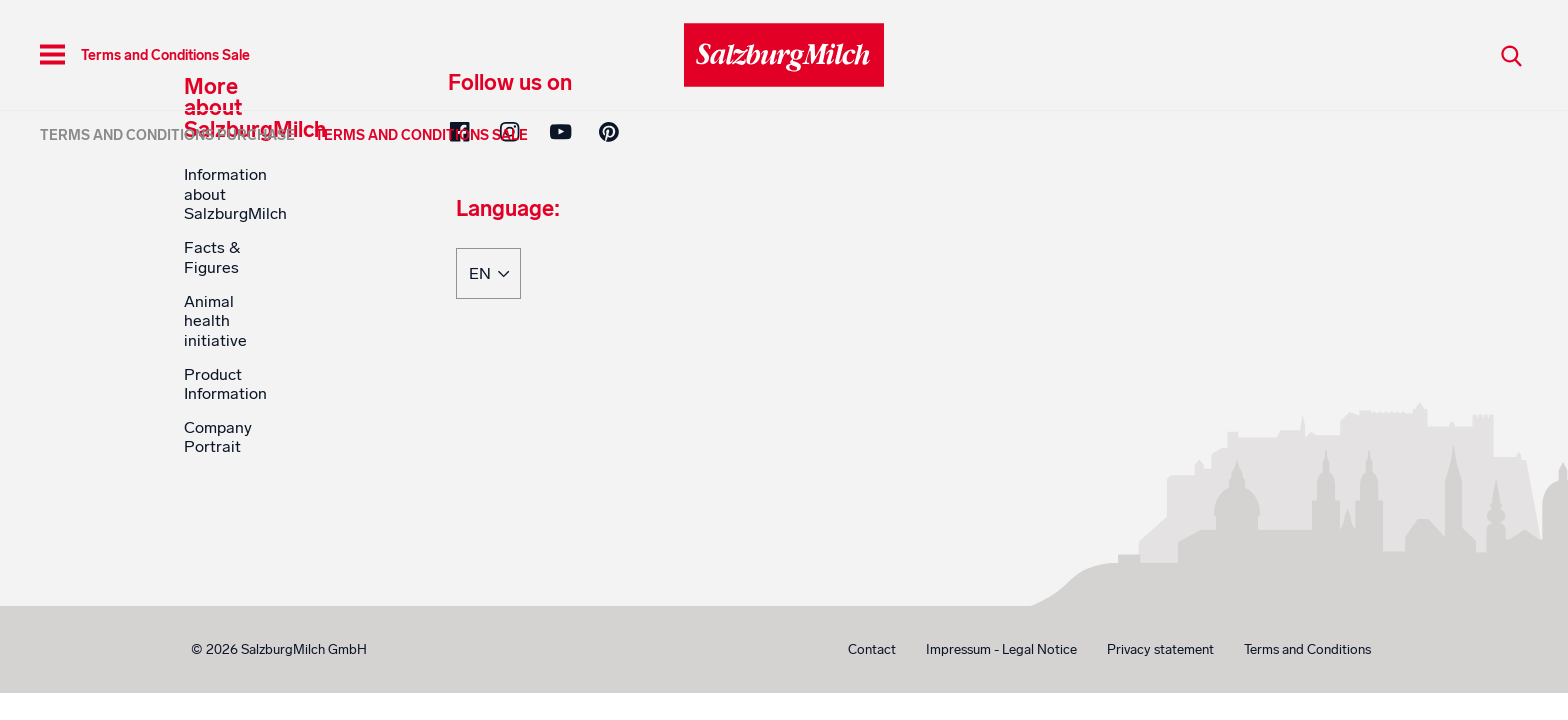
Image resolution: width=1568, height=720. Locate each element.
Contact (872, 649)
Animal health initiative (215, 321)
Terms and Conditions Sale (421, 135)
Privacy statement (1160, 649)
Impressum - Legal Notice (1001, 649)
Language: (508, 210)
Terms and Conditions (1307, 649)
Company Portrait (218, 437)
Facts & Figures (212, 257)
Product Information (225, 384)
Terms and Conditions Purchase (167, 135)
